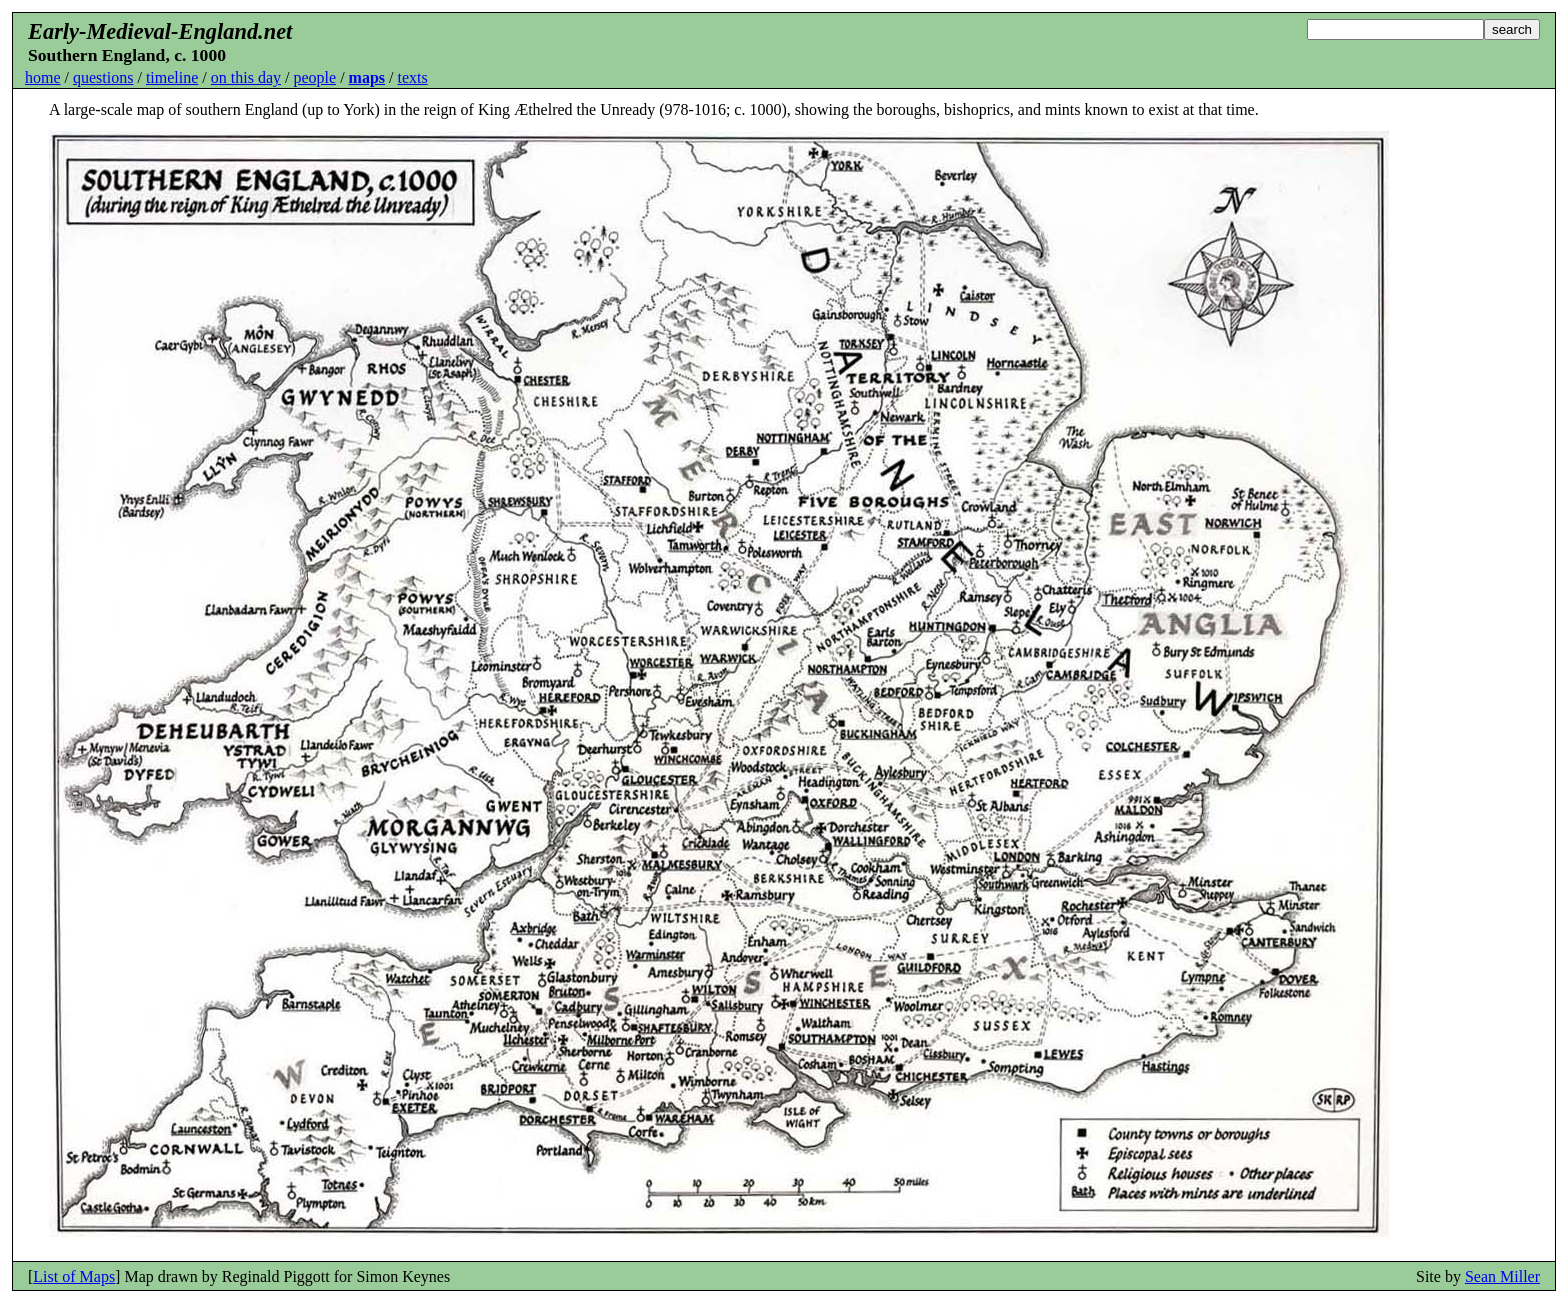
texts (412, 77)
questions (103, 77)
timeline (172, 77)
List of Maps (74, 1276)
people (314, 77)
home (43, 77)
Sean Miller (1502, 1276)
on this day (246, 77)
